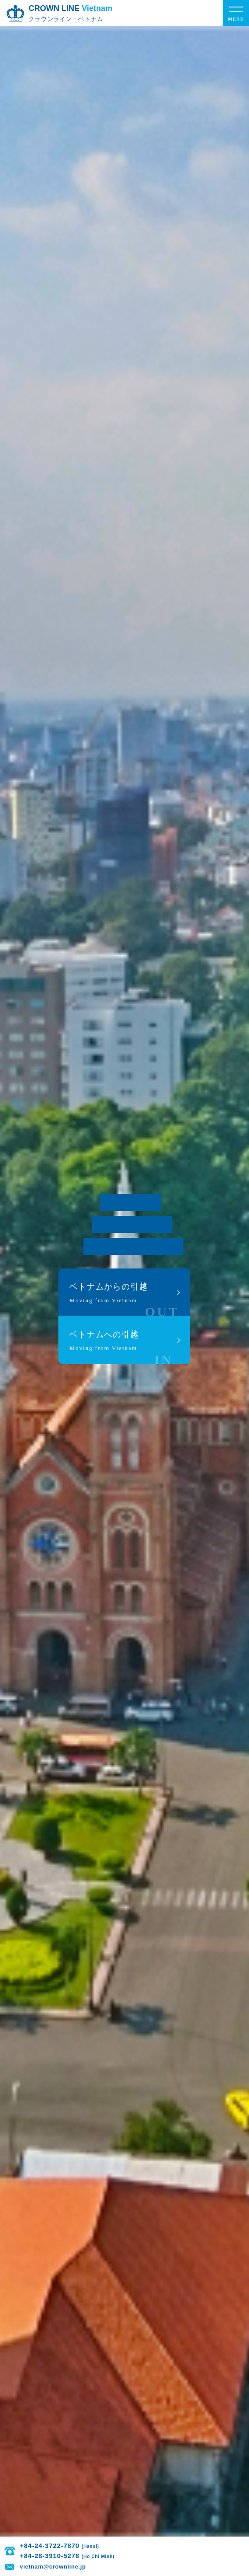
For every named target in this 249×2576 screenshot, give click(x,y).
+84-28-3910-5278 (67, 2555)
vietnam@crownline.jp (53, 2566)
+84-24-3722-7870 (59, 2545)
